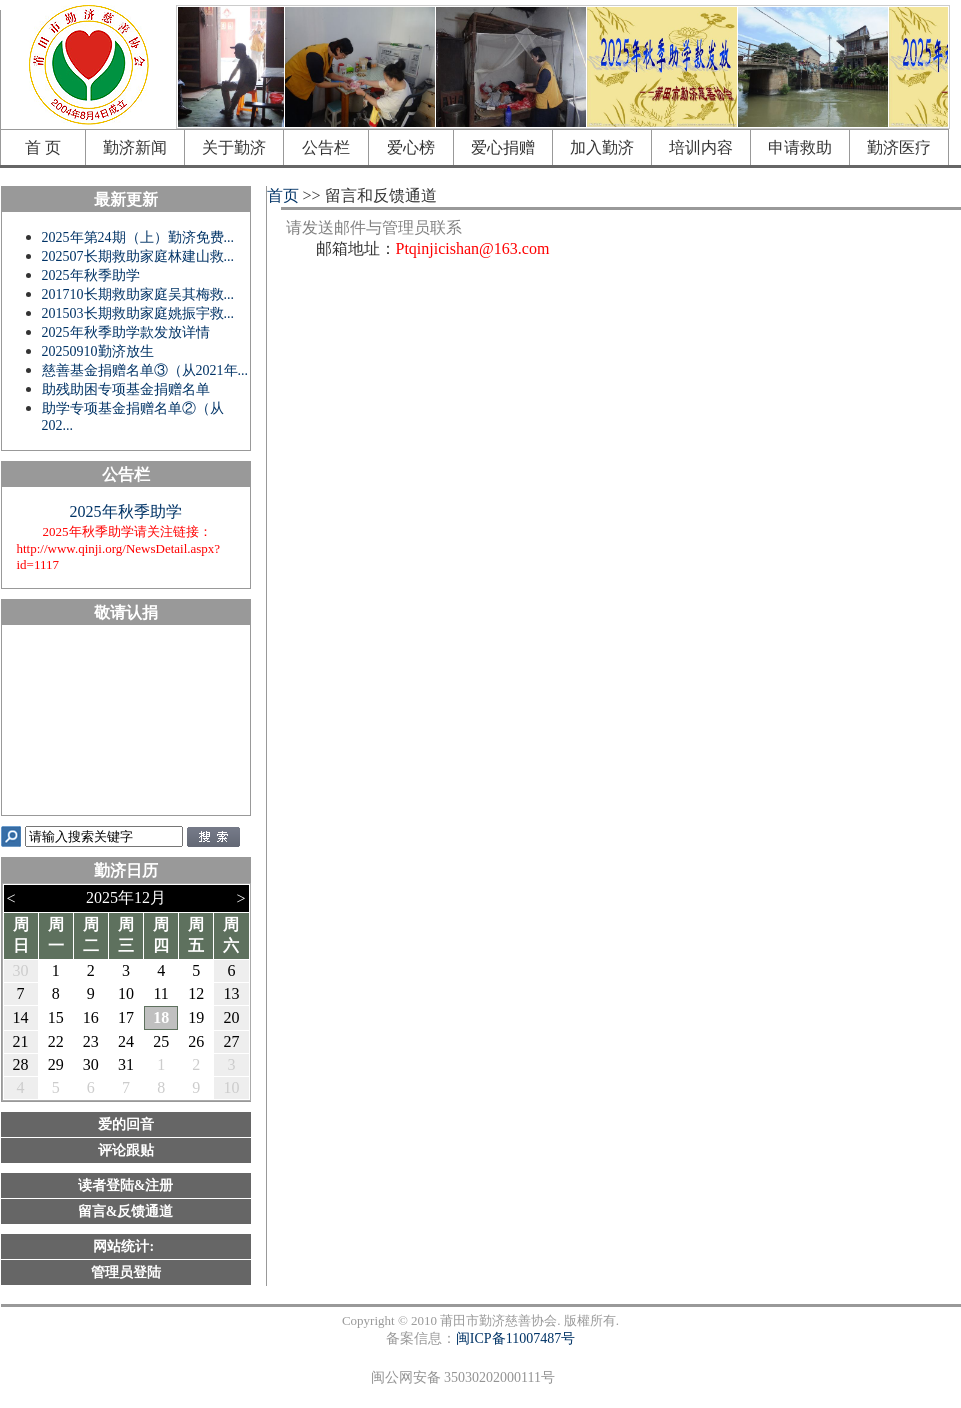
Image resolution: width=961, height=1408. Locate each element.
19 (196, 1017)
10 (126, 993)
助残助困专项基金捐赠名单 (126, 389)
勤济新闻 (135, 147)
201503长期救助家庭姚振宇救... (138, 313)
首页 (281, 195)
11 (160, 993)
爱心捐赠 (503, 147)
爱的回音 (126, 1124)
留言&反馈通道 (126, 1211)
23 (91, 1041)
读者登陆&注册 (126, 1185)
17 (126, 1017)
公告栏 (326, 147)
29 (56, 1064)
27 (231, 1041)
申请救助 (800, 147)
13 (231, 993)
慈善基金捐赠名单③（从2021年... (145, 370)
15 (56, 1017)
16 (91, 1017)
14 (21, 1017)
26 (196, 1041)
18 (161, 1017)
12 (196, 993)
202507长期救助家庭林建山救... (138, 256)
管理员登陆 (126, 1272)
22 (56, 1041)
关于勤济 (234, 147)
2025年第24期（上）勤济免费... (138, 237)
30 (21, 970)
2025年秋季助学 (91, 275)
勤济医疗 (899, 147)
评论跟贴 (126, 1150)
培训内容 (701, 147)
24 (126, 1041)
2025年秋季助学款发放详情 (126, 332)
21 (21, 1041)
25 (161, 1041)
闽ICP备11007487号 (515, 1338)
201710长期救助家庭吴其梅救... (138, 294)
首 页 (43, 147)
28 (21, 1064)
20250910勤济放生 (98, 351)
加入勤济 (602, 147)
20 (231, 1017)
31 (126, 1064)
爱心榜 (411, 147)
